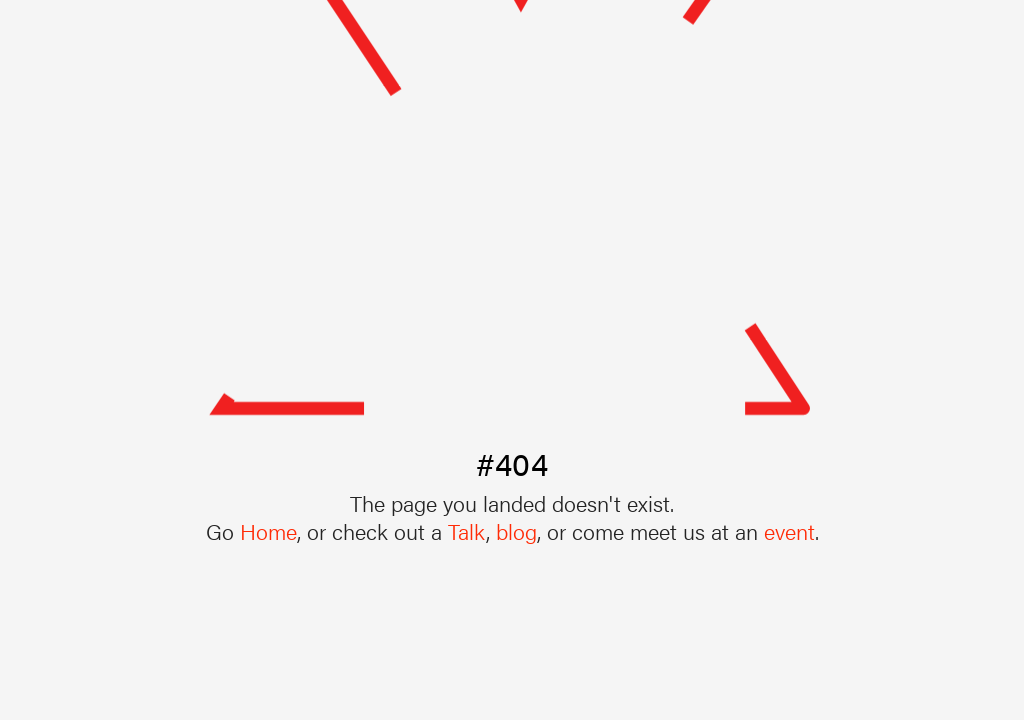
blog (516, 530)
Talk (467, 530)
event (789, 530)
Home (268, 530)
